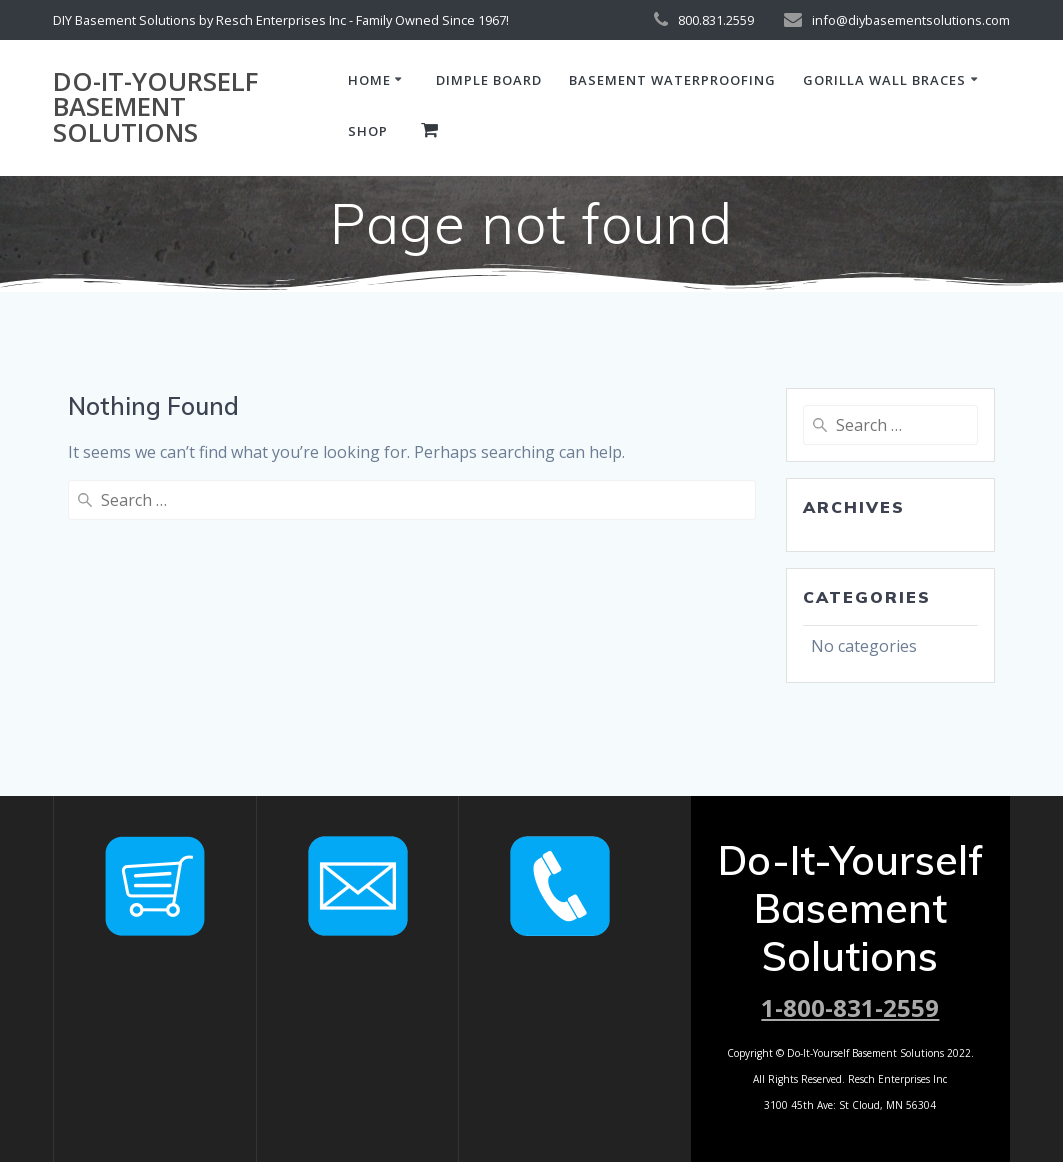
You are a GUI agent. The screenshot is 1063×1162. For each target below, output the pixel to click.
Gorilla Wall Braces (884, 80)
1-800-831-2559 (850, 1007)
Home (369, 80)
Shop (368, 131)
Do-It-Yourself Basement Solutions (155, 107)
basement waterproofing (672, 80)
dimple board (489, 80)
